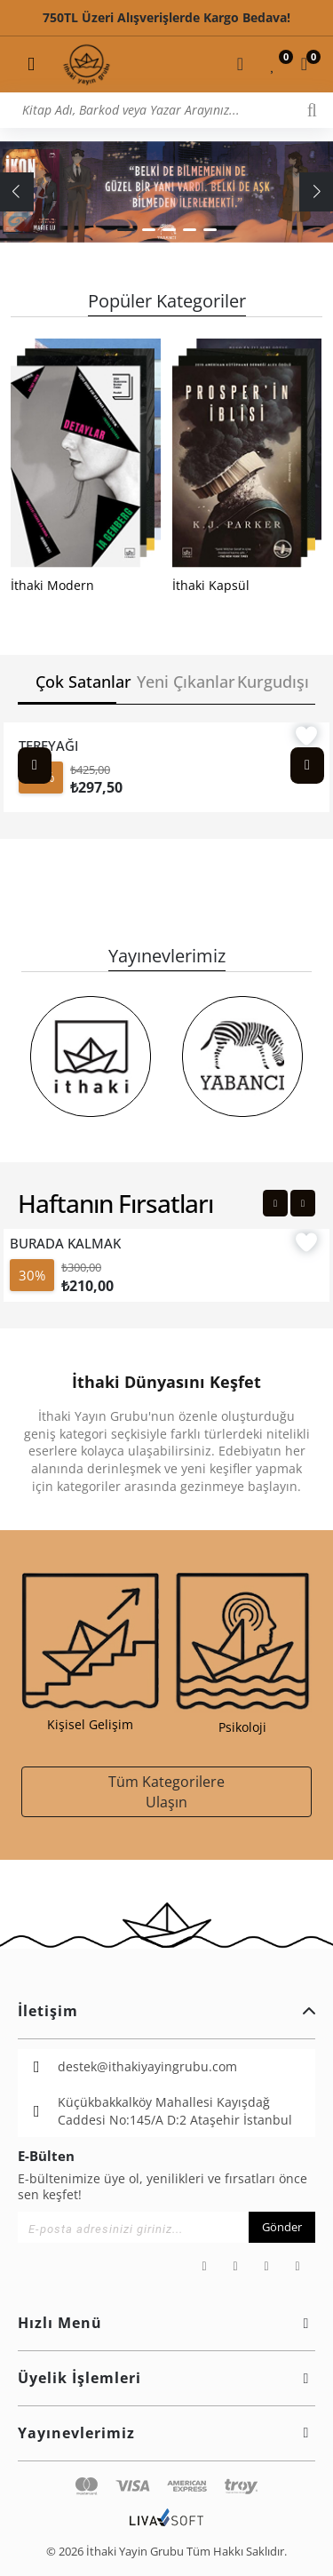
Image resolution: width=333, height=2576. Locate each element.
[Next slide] (307, 765)
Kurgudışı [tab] (273, 681)
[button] (126, 229)
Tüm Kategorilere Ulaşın (166, 1791)
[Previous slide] (35, 765)
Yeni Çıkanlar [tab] (177, 681)
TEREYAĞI (48, 745)
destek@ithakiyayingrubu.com (147, 2066)
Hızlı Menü (166, 2323)
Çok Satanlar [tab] (76, 681)
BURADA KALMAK (65, 1243)
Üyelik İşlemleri (166, 2378)
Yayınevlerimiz (166, 2433)
